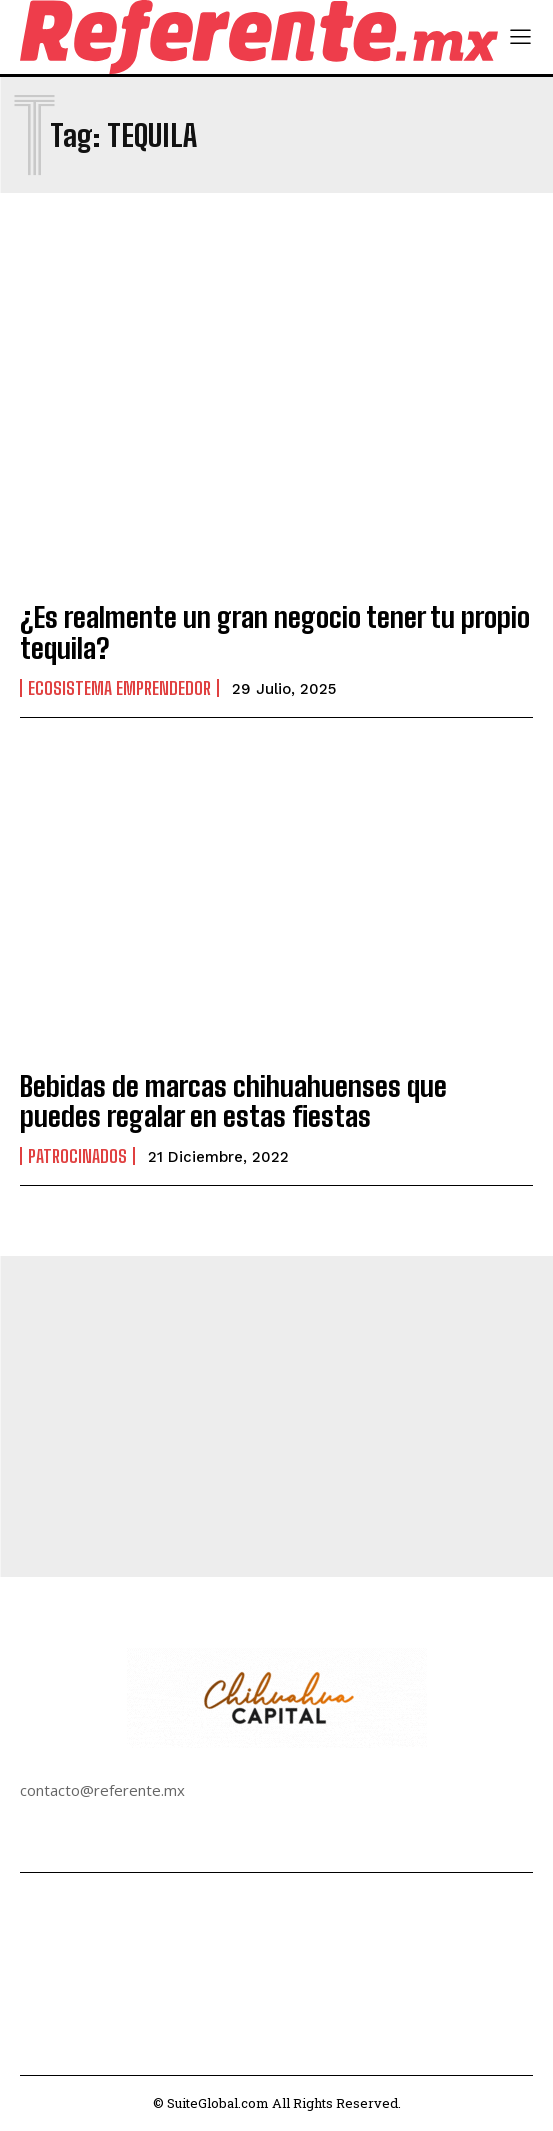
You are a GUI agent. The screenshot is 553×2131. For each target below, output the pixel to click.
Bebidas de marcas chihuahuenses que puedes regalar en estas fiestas (233, 1101)
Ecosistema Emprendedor (119, 688)
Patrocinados (77, 1156)
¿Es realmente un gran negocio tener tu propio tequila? (275, 632)
